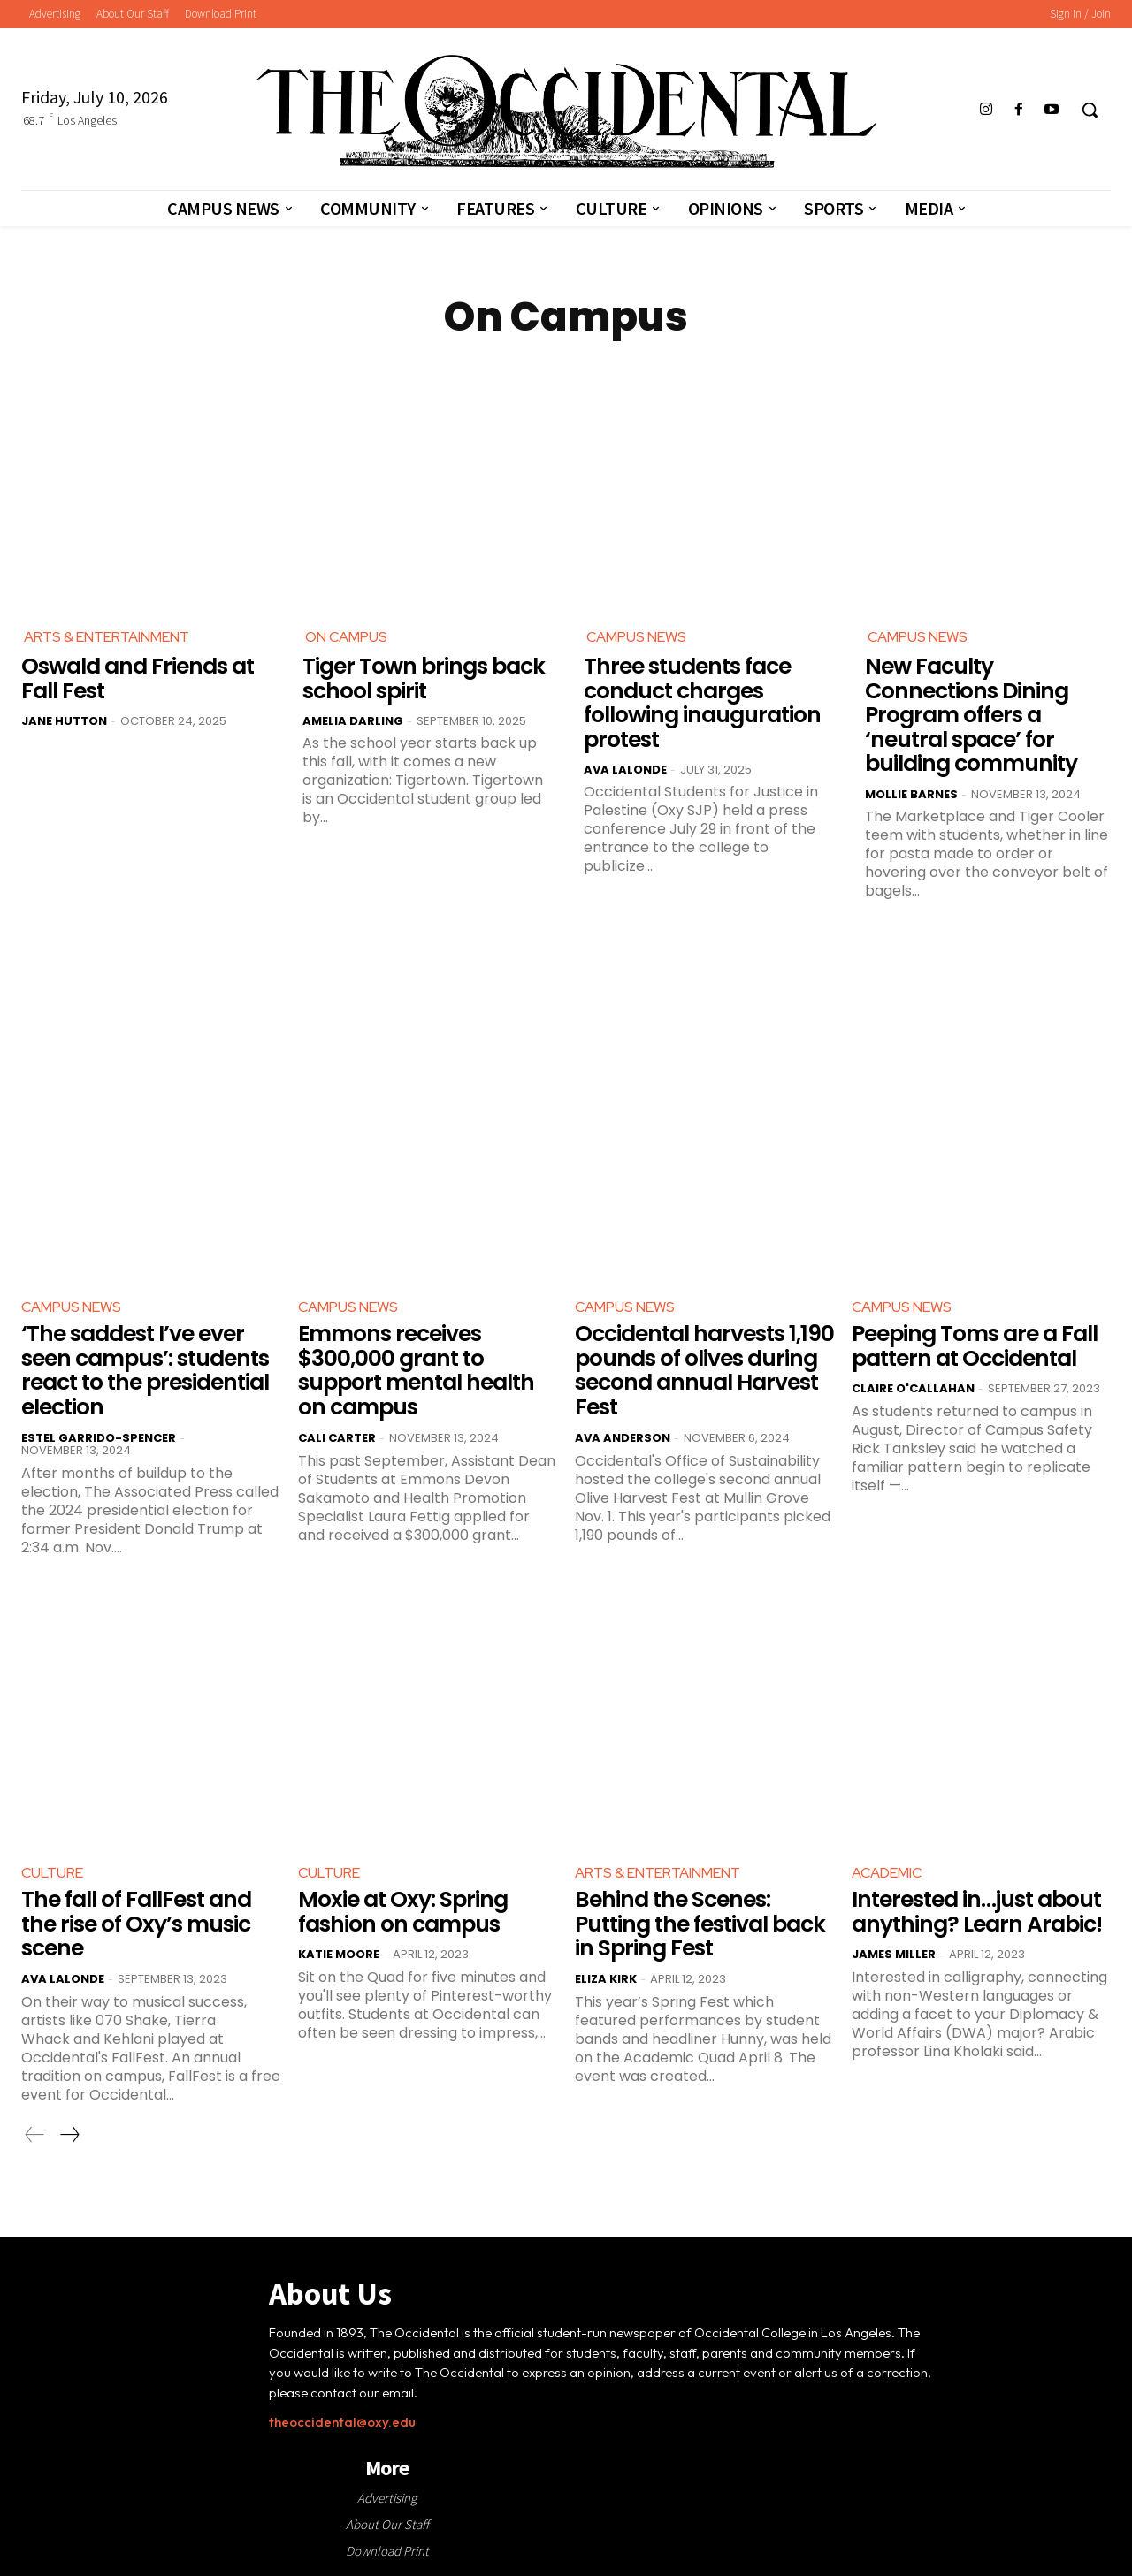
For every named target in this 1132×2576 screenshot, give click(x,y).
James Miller (894, 1954)
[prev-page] (35, 2134)
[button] (1089, 109)
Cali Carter (337, 1437)
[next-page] (69, 2134)
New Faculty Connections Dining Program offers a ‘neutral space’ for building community (971, 715)
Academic (887, 1872)
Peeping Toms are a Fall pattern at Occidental (975, 1346)
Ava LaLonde (625, 769)
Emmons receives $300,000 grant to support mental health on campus (416, 1370)
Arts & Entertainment (106, 637)
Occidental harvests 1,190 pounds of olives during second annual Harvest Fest (704, 1370)
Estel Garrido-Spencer (98, 1437)
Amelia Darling (352, 721)
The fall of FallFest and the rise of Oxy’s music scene (136, 1923)
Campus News (636, 637)
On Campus (346, 637)
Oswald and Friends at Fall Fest (137, 678)
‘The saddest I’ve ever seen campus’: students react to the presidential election (145, 1370)
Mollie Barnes (911, 794)
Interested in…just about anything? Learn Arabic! (977, 1912)
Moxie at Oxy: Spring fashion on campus (403, 1912)
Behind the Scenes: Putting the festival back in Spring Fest (700, 1923)
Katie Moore (338, 1954)
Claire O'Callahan (913, 1388)
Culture (52, 1872)
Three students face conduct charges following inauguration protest (702, 703)
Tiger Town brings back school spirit (423, 678)
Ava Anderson (622, 1437)
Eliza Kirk (606, 1978)
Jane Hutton (64, 721)
